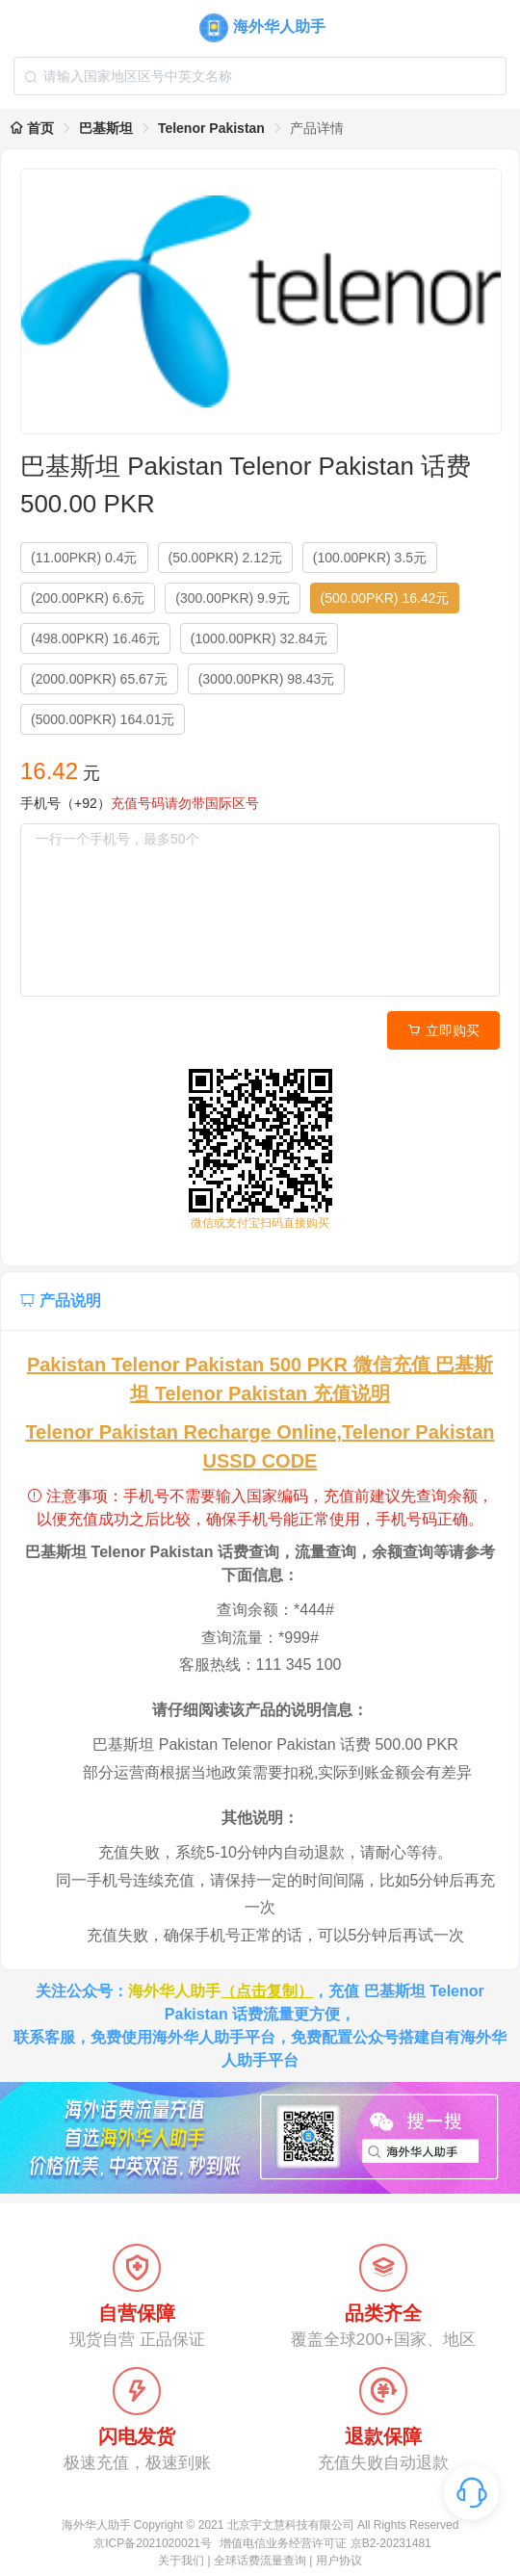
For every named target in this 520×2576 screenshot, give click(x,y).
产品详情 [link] (317, 128)
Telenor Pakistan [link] (211, 128)
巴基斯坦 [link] (106, 128)
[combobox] (259, 76)
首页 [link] (32, 128)
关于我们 (181, 2560)
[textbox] (259, 76)
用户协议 (339, 2560)
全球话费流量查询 (260, 2560)
